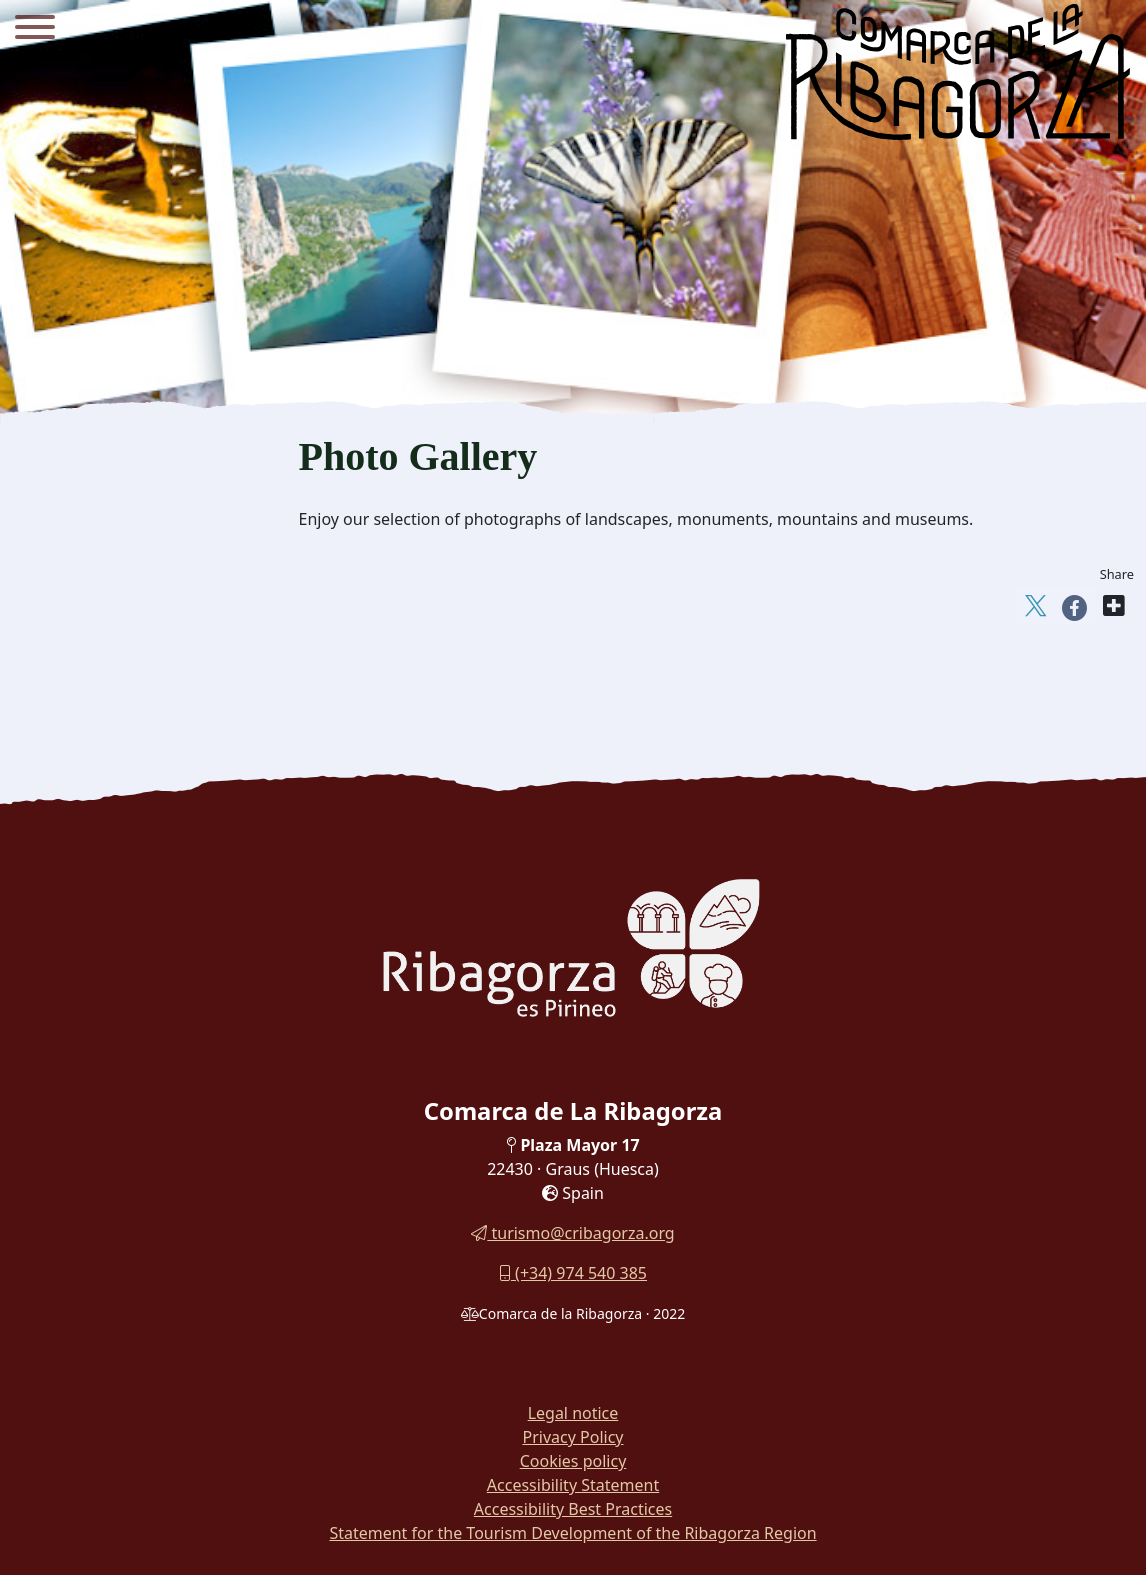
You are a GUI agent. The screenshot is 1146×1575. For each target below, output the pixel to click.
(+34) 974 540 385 (573, 1273)
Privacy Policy (573, 1437)
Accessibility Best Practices (573, 1509)
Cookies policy (573, 1461)
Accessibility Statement (573, 1485)
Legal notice (573, 1413)
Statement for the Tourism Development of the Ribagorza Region (572, 1533)
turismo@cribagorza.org (572, 1233)
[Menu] (35, 30)
